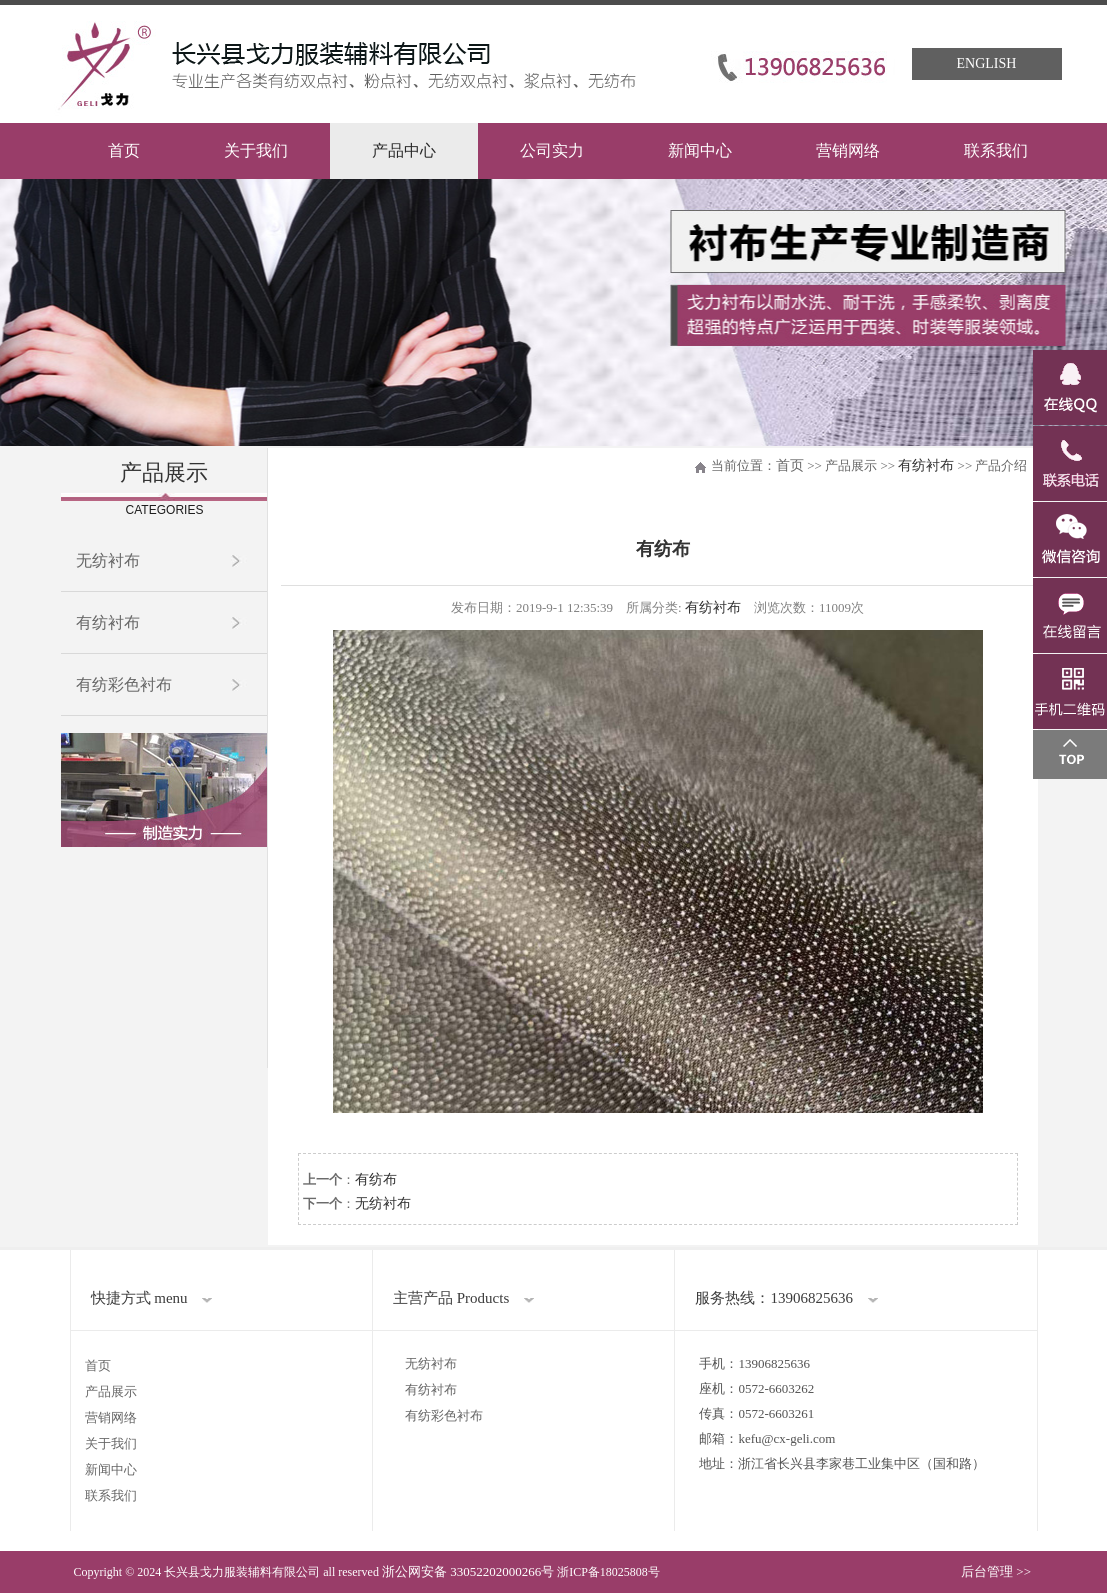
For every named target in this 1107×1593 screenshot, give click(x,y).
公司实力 (552, 150)
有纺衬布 (108, 622)
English (987, 63)
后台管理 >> (996, 1571)
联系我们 (996, 150)
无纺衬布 (108, 560)
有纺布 (376, 1179)
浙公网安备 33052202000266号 (468, 1571)
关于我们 (256, 150)
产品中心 (404, 150)
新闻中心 (700, 150)
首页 (124, 150)
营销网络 (848, 150)
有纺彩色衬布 (124, 684)
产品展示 (111, 1391)
